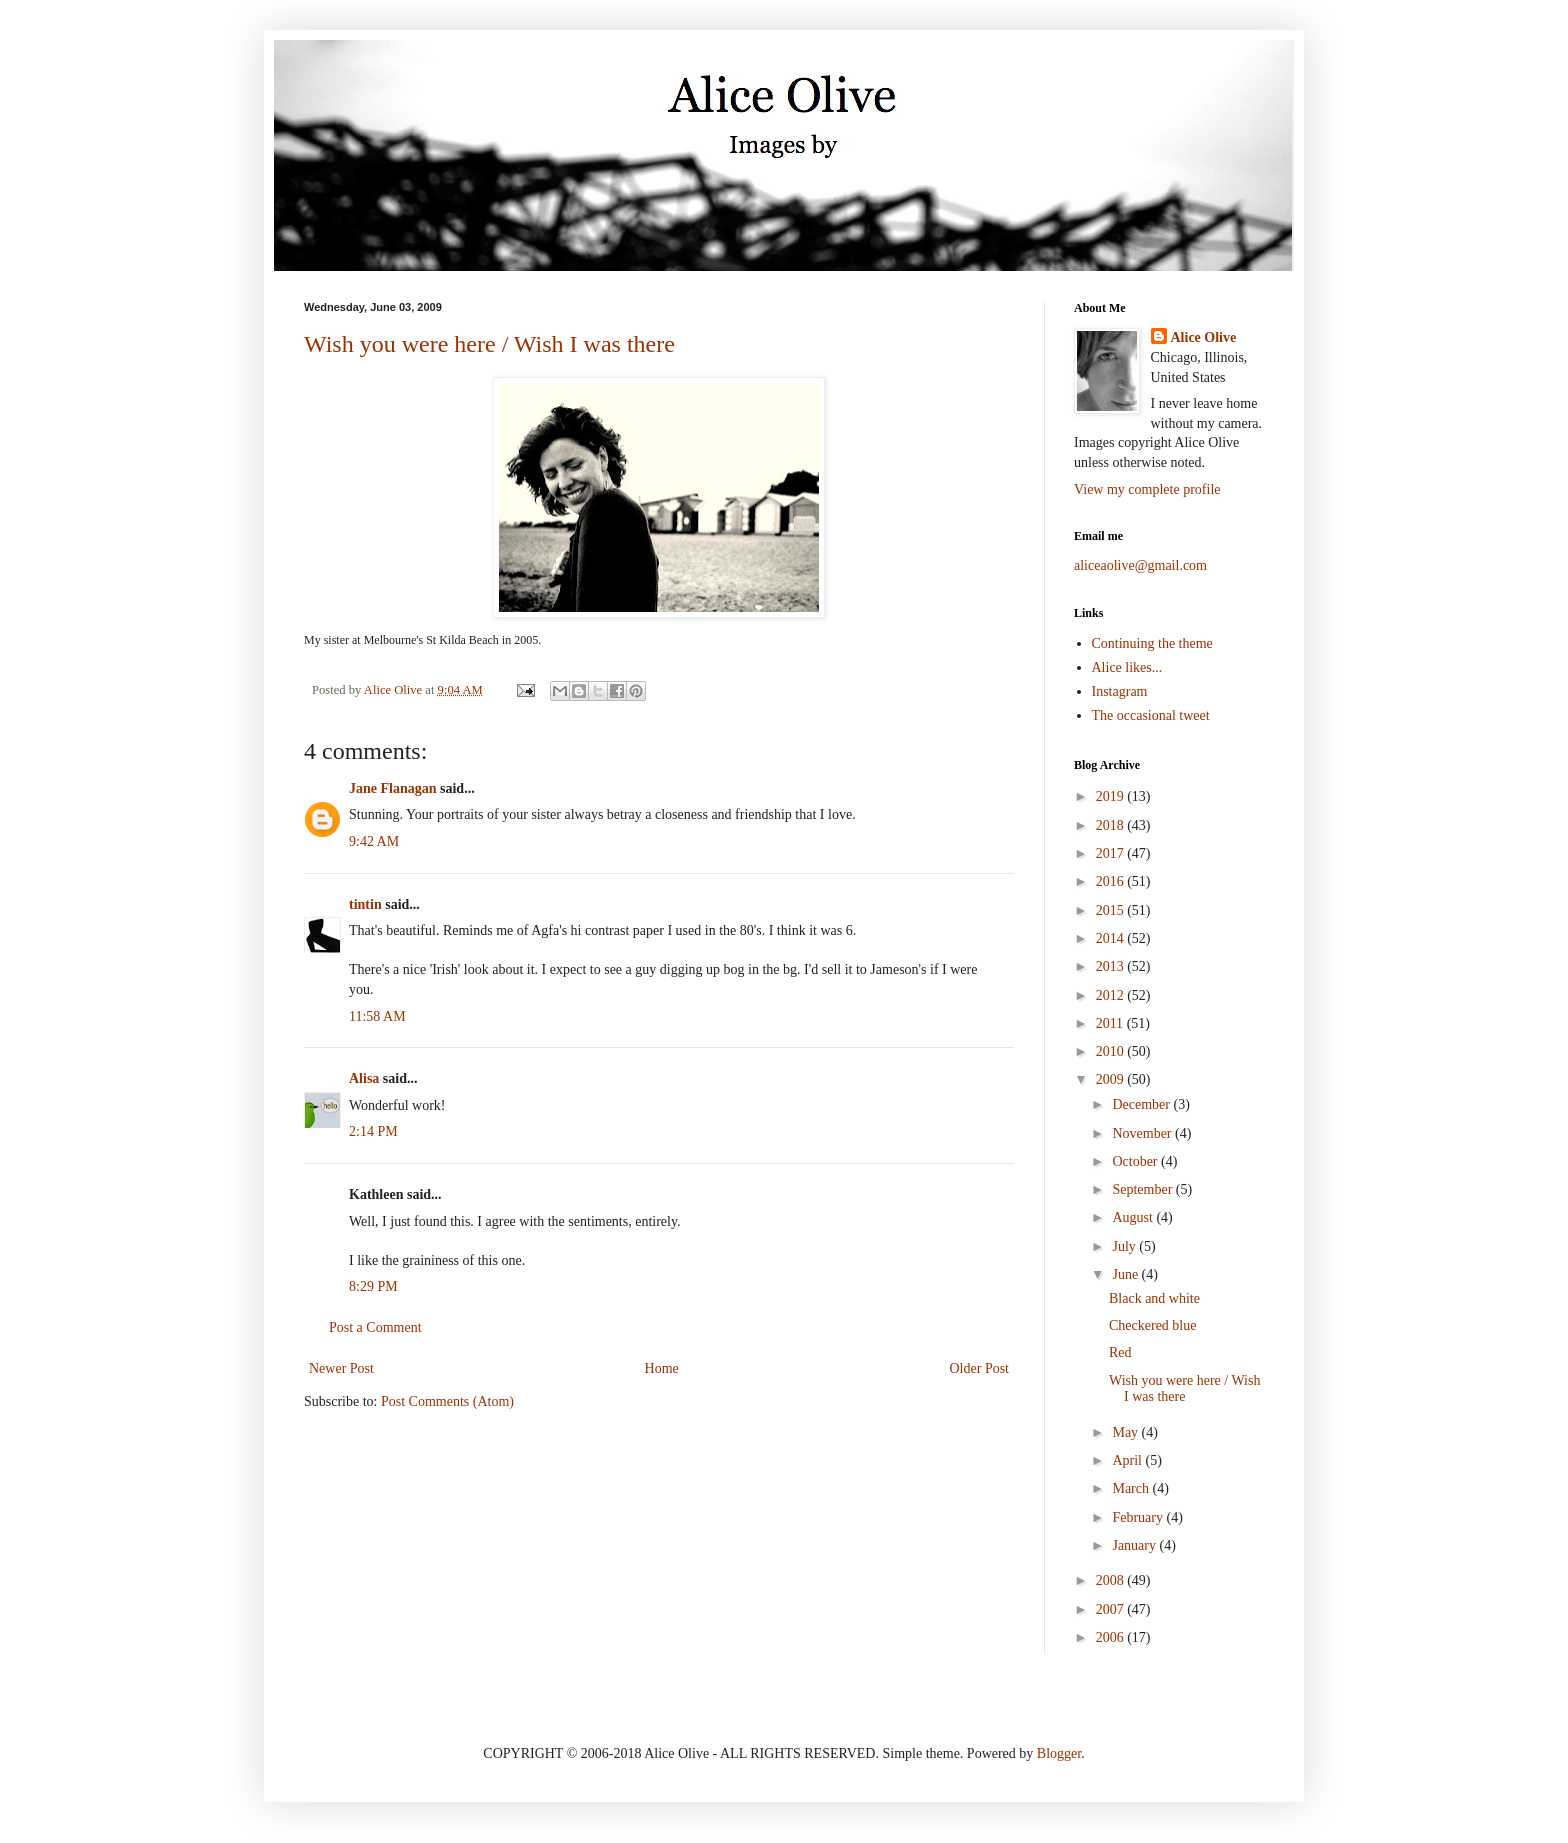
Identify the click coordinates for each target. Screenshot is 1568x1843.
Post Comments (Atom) (447, 1401)
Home (662, 1368)
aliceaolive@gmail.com (1140, 565)
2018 (1112, 825)
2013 (1112, 966)
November (1143, 1133)
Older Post (980, 1368)
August (1134, 1217)
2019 (1112, 796)
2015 (1112, 910)
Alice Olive (1204, 337)
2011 (1111, 1023)
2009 (1112, 1079)
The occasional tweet (1151, 715)
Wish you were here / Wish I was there (489, 344)
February (1139, 1517)
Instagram (1120, 691)
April (1128, 1460)
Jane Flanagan (393, 788)
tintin (365, 904)
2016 (1112, 881)
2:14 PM (373, 1131)
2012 (1112, 995)
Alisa (364, 1078)
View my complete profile (1147, 489)
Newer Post (341, 1368)
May (1126, 1432)
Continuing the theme (1152, 643)
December (1142, 1104)
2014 (1112, 938)
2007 (1112, 1609)
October (1136, 1161)
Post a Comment (375, 1327)
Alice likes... (1127, 667)
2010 (1112, 1051)
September (1143, 1189)
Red (1120, 1352)
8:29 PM (373, 1286)
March (1132, 1488)
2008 (1112, 1580)
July (1125, 1246)
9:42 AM (374, 841)
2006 (1112, 1637)
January (1135, 1545)
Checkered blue (1152, 1325)
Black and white (1154, 1298)
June (1126, 1274)
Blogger (1059, 1753)
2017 (1112, 853)
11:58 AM (377, 1016)
